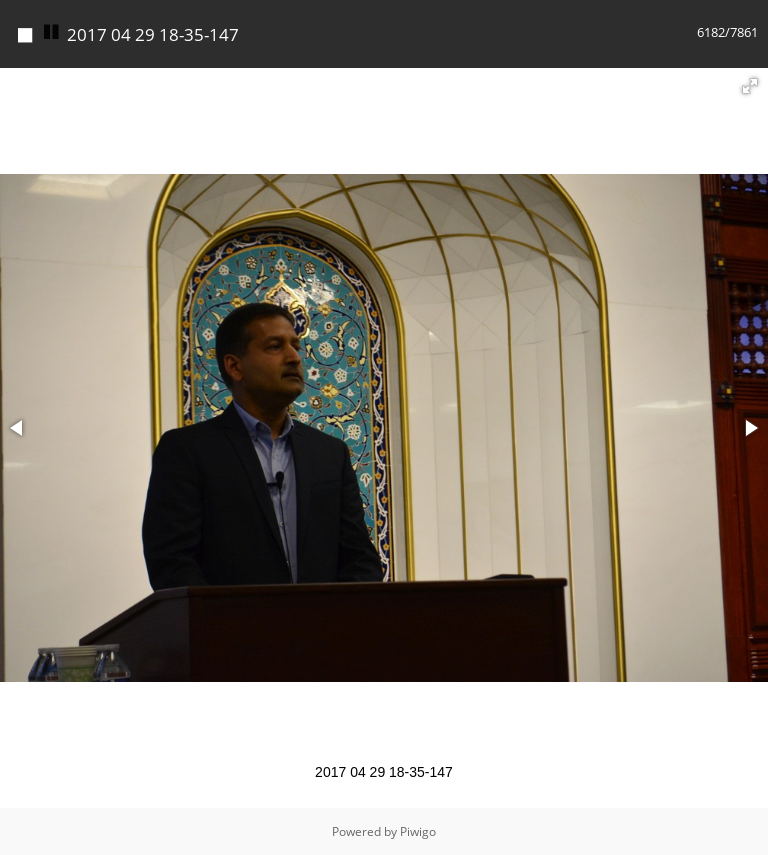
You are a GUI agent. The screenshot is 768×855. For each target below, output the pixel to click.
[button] (750, 86)
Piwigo (418, 831)
